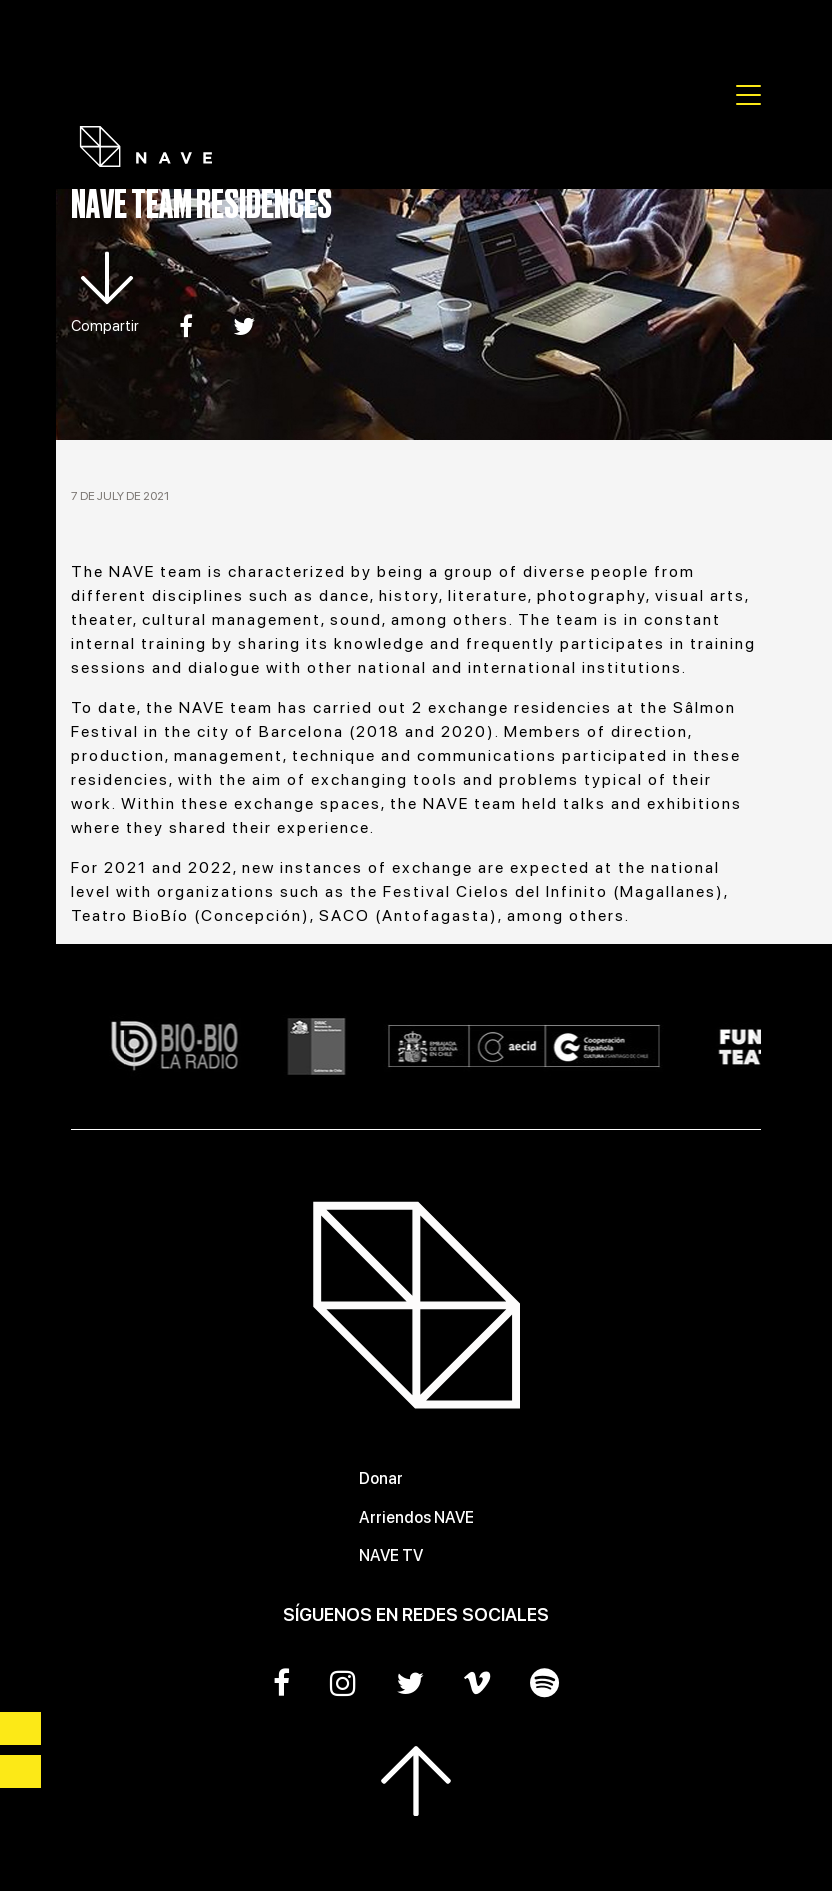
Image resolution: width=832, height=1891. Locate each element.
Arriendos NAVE (416, 1517)
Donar (381, 1478)
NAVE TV (391, 1555)
